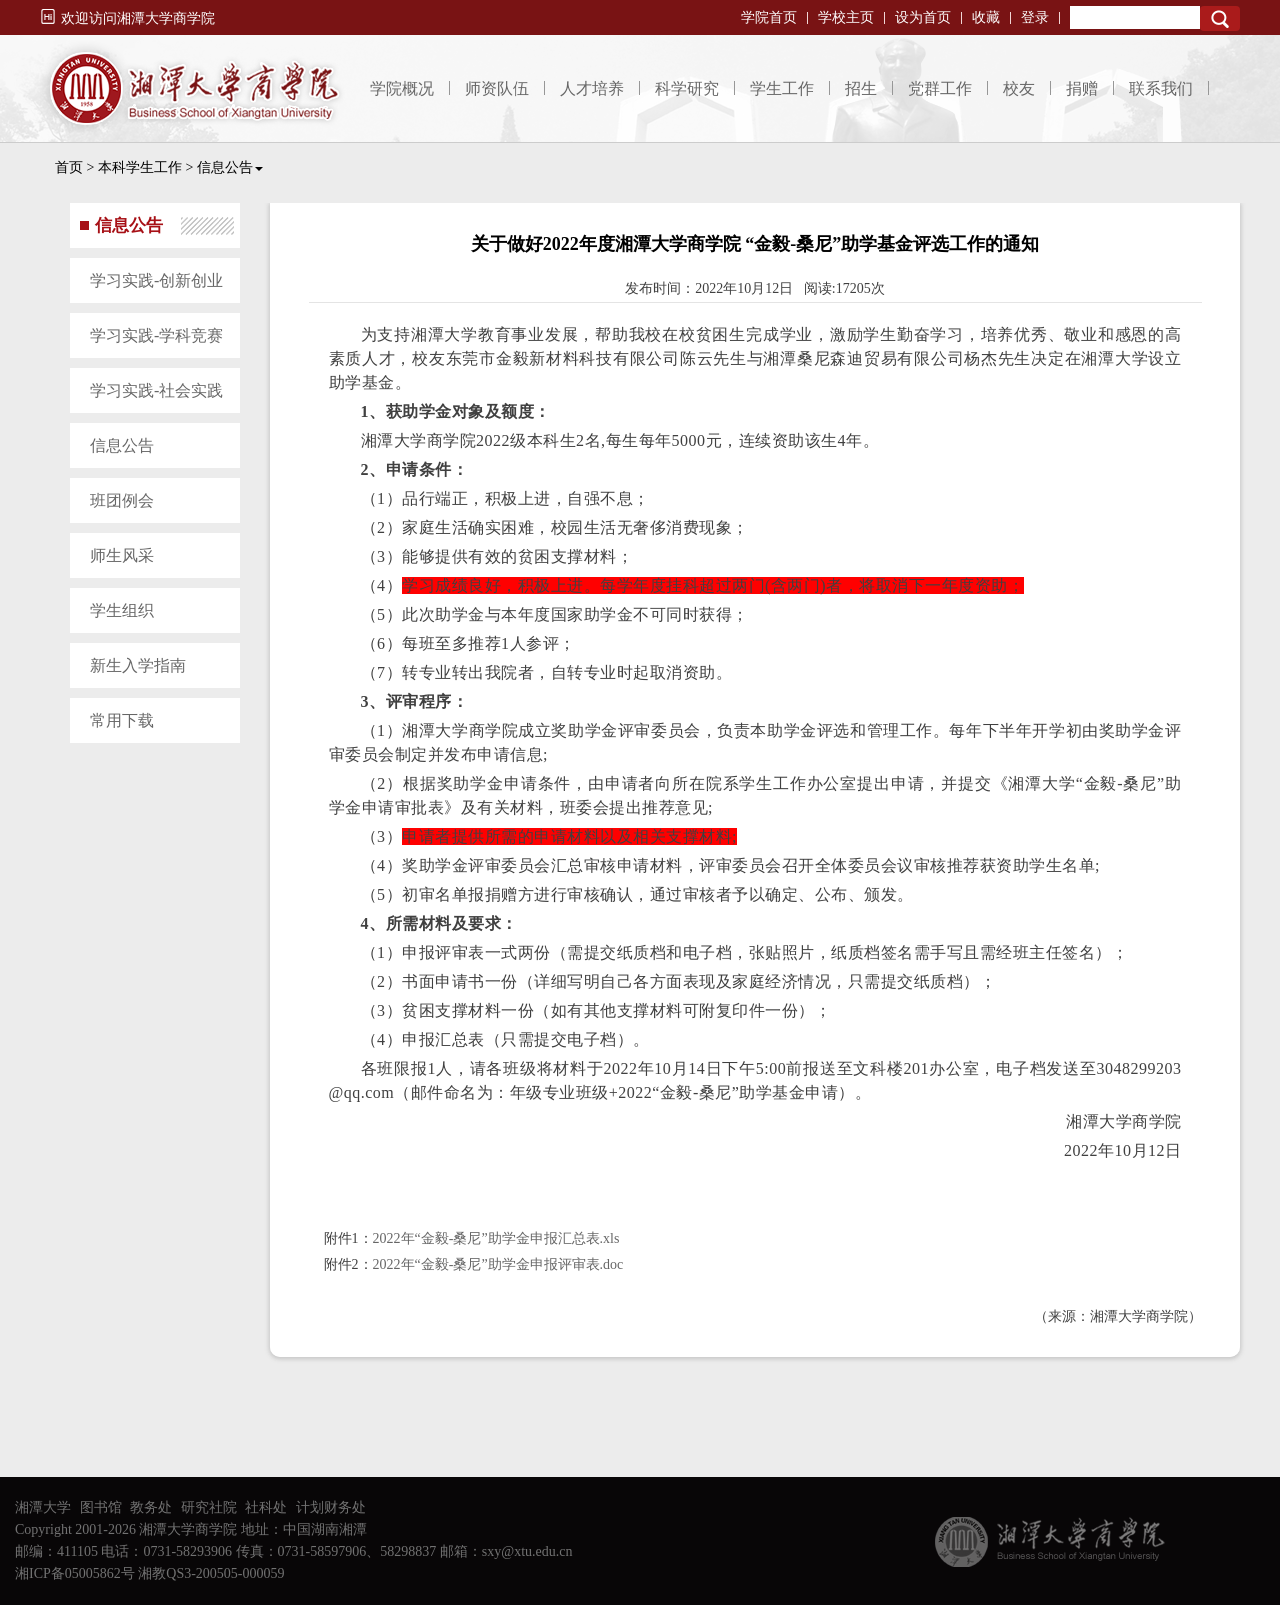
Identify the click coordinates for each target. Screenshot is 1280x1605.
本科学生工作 (140, 167)
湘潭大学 (43, 1507)
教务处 (151, 1507)
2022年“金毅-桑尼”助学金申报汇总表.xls (496, 1238)
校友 (1019, 88)
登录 (1035, 17)
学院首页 (769, 17)
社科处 (266, 1507)
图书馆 (101, 1507)
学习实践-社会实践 (156, 390)
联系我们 (1161, 88)
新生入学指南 (138, 665)
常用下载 (122, 720)
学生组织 (122, 610)
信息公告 (230, 167)
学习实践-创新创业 (156, 280)
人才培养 (592, 88)
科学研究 (687, 88)
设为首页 (923, 17)
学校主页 (846, 17)
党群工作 (940, 88)
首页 (69, 167)
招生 (861, 88)
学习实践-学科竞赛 (156, 335)
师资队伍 (497, 88)
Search (1220, 18)
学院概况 (402, 88)
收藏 (986, 17)
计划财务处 (331, 1507)
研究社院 (209, 1507)
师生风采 (122, 555)
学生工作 (782, 88)
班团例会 (122, 500)
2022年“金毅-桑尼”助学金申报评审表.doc (498, 1264)
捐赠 (1082, 88)
